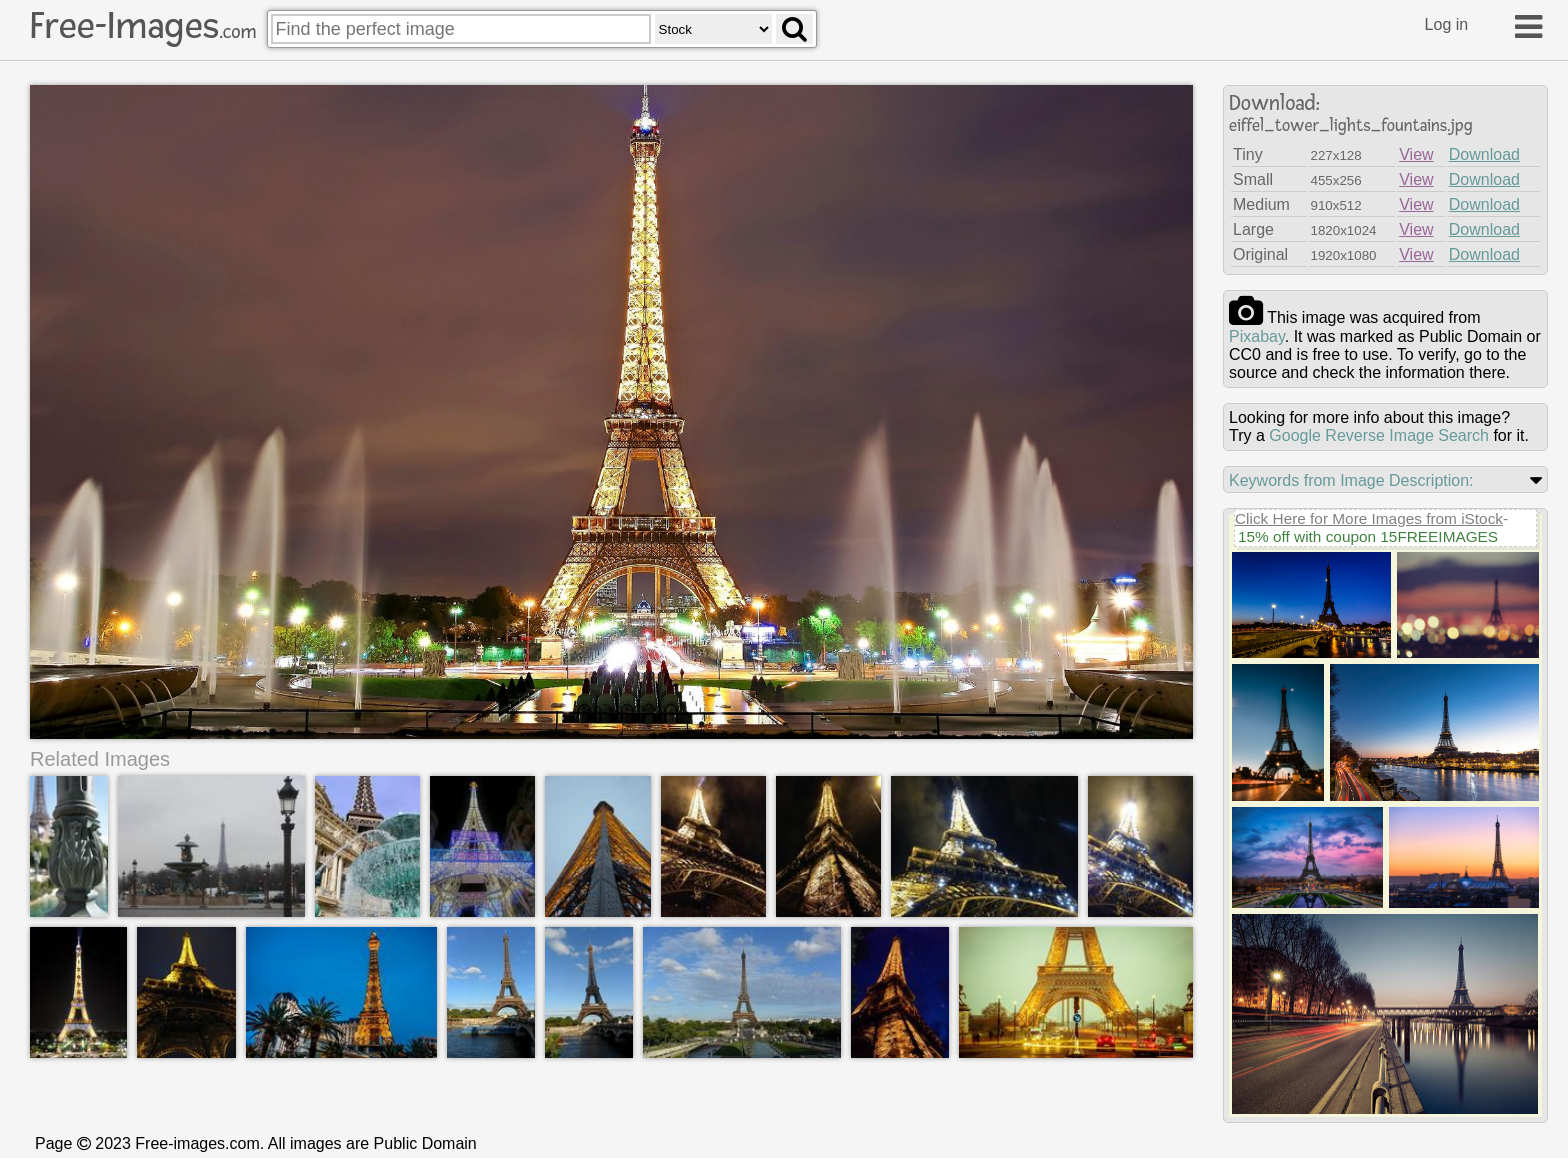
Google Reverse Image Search (1379, 435)
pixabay (1257, 336)
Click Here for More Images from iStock (1369, 518)
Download (1484, 154)
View (1416, 154)
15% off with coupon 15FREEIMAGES (1368, 536)
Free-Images (143, 26)
